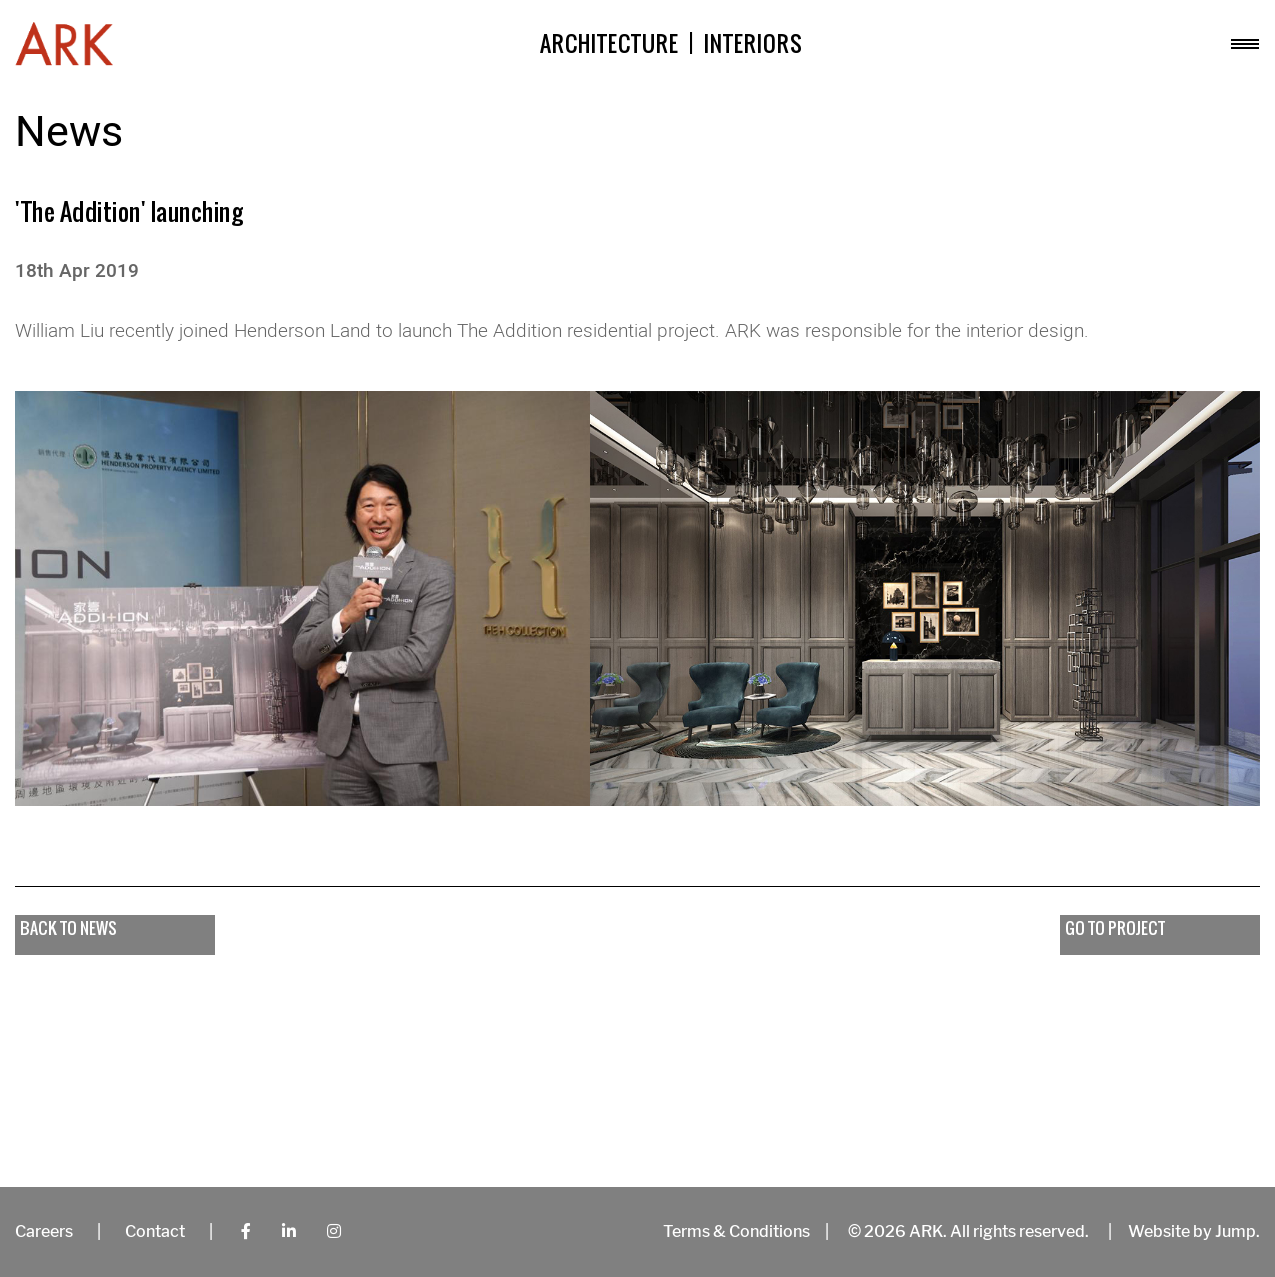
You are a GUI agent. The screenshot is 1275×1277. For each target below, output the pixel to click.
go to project (1115, 928)
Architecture (609, 43)
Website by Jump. (1194, 1231)
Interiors (753, 43)
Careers (44, 1231)
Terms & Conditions (736, 1231)
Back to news (68, 928)
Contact (155, 1231)
